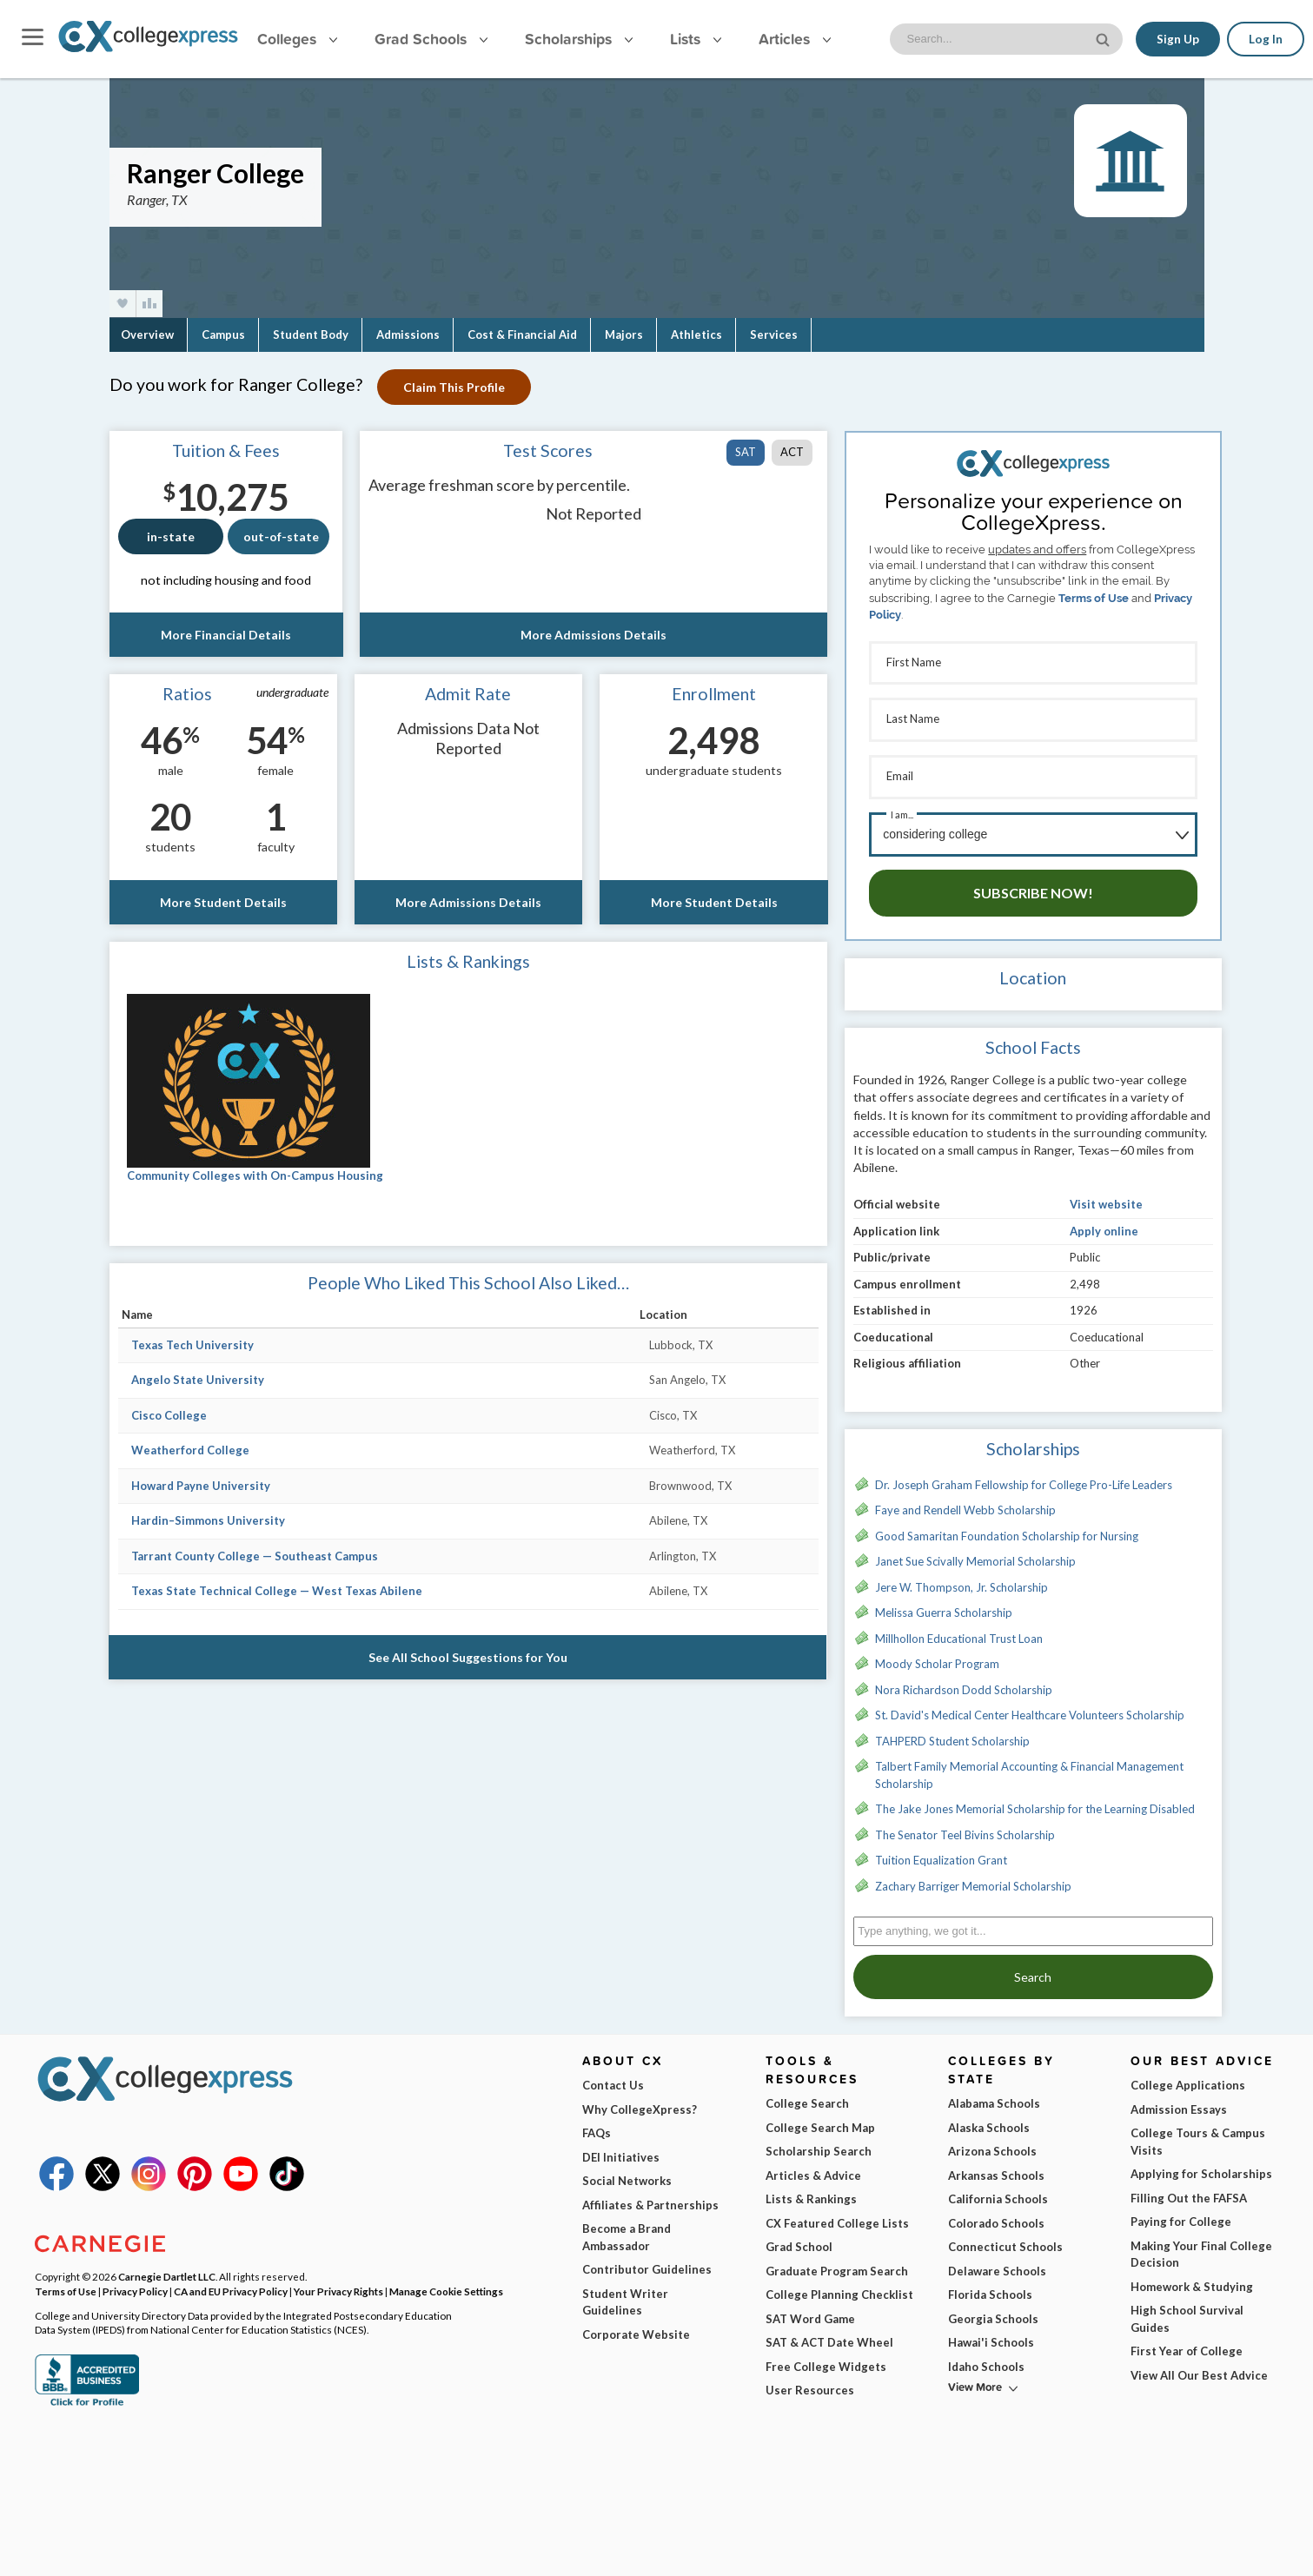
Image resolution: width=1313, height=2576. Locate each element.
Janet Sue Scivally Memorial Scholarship (975, 1552)
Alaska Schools (989, 2118)
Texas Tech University (192, 1345)
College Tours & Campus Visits (1198, 2132)
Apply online (1104, 1221)
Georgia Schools (993, 2309)
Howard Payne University (200, 1486)
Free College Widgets (826, 2357)
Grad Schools (431, 39)
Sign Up (1177, 39)
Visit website (1106, 1195)
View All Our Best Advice (1199, 2366)
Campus (223, 334)
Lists (695, 39)
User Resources (810, 2380)
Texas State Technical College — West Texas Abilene (276, 1591)
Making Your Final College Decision (1201, 2245)
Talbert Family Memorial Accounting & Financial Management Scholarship (1029, 1765)
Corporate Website (636, 2325)
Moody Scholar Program (937, 1654)
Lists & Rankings (811, 2189)
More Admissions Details (593, 634)
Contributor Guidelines (647, 2260)
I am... (902, 807)
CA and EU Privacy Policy (231, 2281)
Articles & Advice (813, 2166)
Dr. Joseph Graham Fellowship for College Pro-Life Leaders (1023, 1475)
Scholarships (579, 39)
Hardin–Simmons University (208, 1520)
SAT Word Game (810, 2309)
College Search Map (820, 2118)
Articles (795, 39)
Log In (1266, 39)
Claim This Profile (456, 387)
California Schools (998, 2189)
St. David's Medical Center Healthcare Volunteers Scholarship (1029, 1705)
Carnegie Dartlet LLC (167, 2267)
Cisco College (169, 1415)
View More (975, 2377)
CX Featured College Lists (837, 2214)
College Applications (1188, 2076)
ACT (792, 452)
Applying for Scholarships (1201, 2164)
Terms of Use (1093, 598)
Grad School (799, 2237)
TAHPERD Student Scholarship (952, 1731)
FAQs (596, 2123)
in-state (171, 536)
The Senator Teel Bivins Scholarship (965, 1825)
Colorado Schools (996, 2214)
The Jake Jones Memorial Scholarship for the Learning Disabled (1035, 1799)
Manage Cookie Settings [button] (446, 2281)
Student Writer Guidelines (625, 2292)
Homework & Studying (1192, 2277)
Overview (147, 334)
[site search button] (1103, 38)
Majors (624, 334)
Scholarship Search (819, 2142)
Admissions (408, 334)
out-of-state (281, 536)
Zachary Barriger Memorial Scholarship (973, 1877)
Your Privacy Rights (338, 2281)
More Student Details (223, 902)
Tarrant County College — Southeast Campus (254, 1556)
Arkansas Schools (996, 2166)
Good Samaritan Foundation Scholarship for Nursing (1006, 1526)
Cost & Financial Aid (522, 334)
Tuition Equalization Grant (941, 1851)
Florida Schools (990, 2285)
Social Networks (627, 2171)
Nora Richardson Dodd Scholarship (963, 1680)
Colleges (297, 39)
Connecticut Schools (1005, 2237)
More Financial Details (226, 634)
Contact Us (613, 2076)
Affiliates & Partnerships (650, 2195)
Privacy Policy (135, 2281)
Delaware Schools (997, 2261)
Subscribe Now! (1033, 883)
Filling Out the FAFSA (1189, 2188)
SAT (745, 452)
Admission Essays (1179, 2100)
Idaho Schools (986, 2357)
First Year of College (1187, 2341)
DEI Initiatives (621, 2148)
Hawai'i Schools (991, 2333)
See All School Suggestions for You (467, 1657)
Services (774, 334)
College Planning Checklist (839, 2285)
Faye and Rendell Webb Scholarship (965, 1500)
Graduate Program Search (837, 2261)
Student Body (310, 334)
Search (1032, 1967)
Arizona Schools (992, 2142)
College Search (807, 2094)
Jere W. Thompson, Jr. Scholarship (961, 1578)
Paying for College (1181, 2212)
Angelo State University (197, 1380)
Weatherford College (190, 1450)
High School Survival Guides (1187, 2309)
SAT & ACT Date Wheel (829, 2333)
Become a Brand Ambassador (626, 2227)
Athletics (696, 334)
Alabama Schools (994, 2094)
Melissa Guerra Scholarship (943, 1603)
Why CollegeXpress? (639, 2100)
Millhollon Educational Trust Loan (959, 1629)
